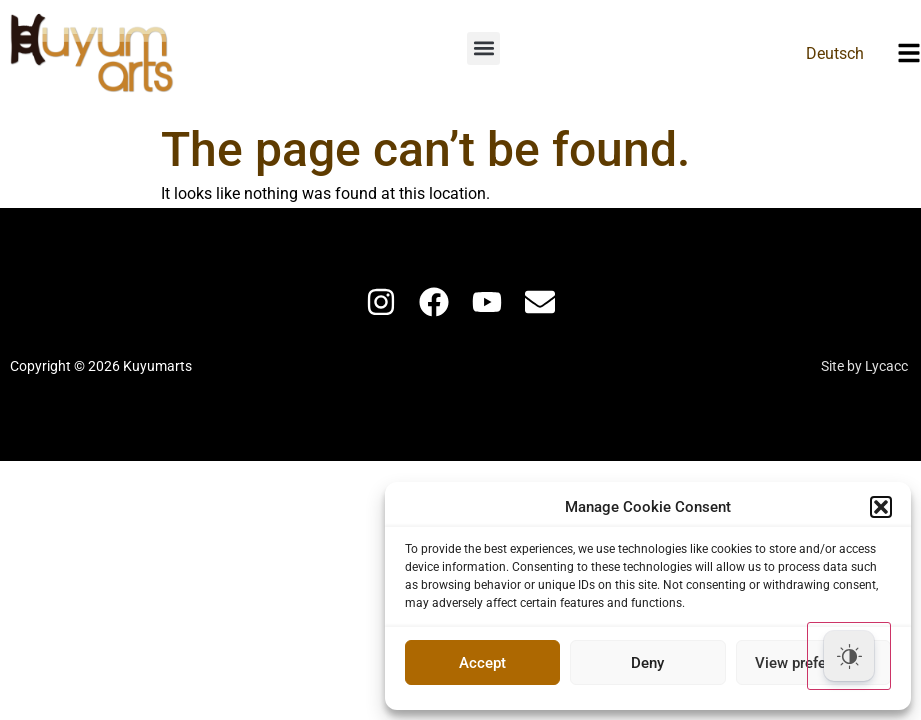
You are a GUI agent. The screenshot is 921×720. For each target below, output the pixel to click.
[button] (881, 507)
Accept (482, 663)
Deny (647, 663)
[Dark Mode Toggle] (849, 656)
